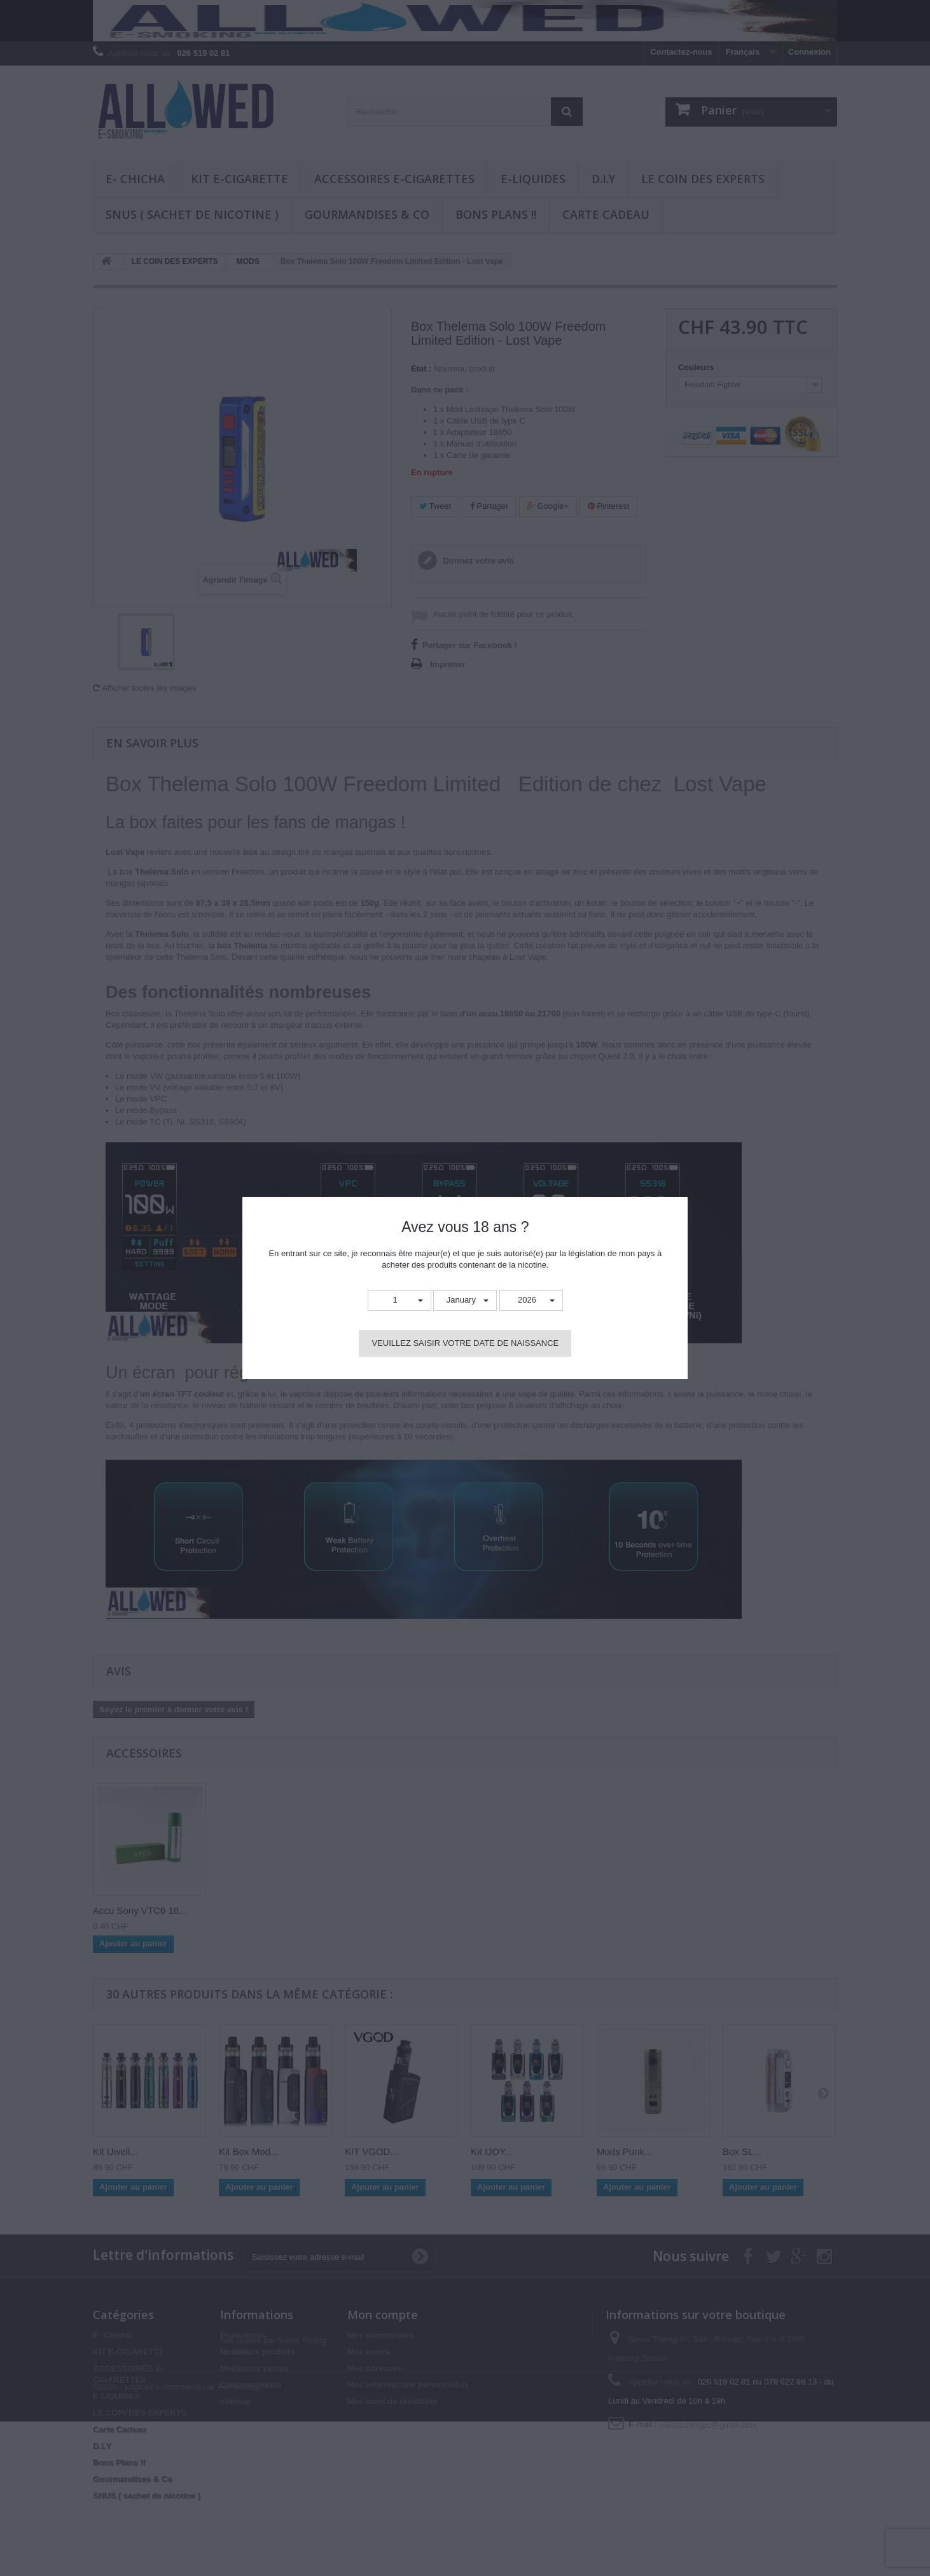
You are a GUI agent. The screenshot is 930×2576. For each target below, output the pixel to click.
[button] (399, 1300)
